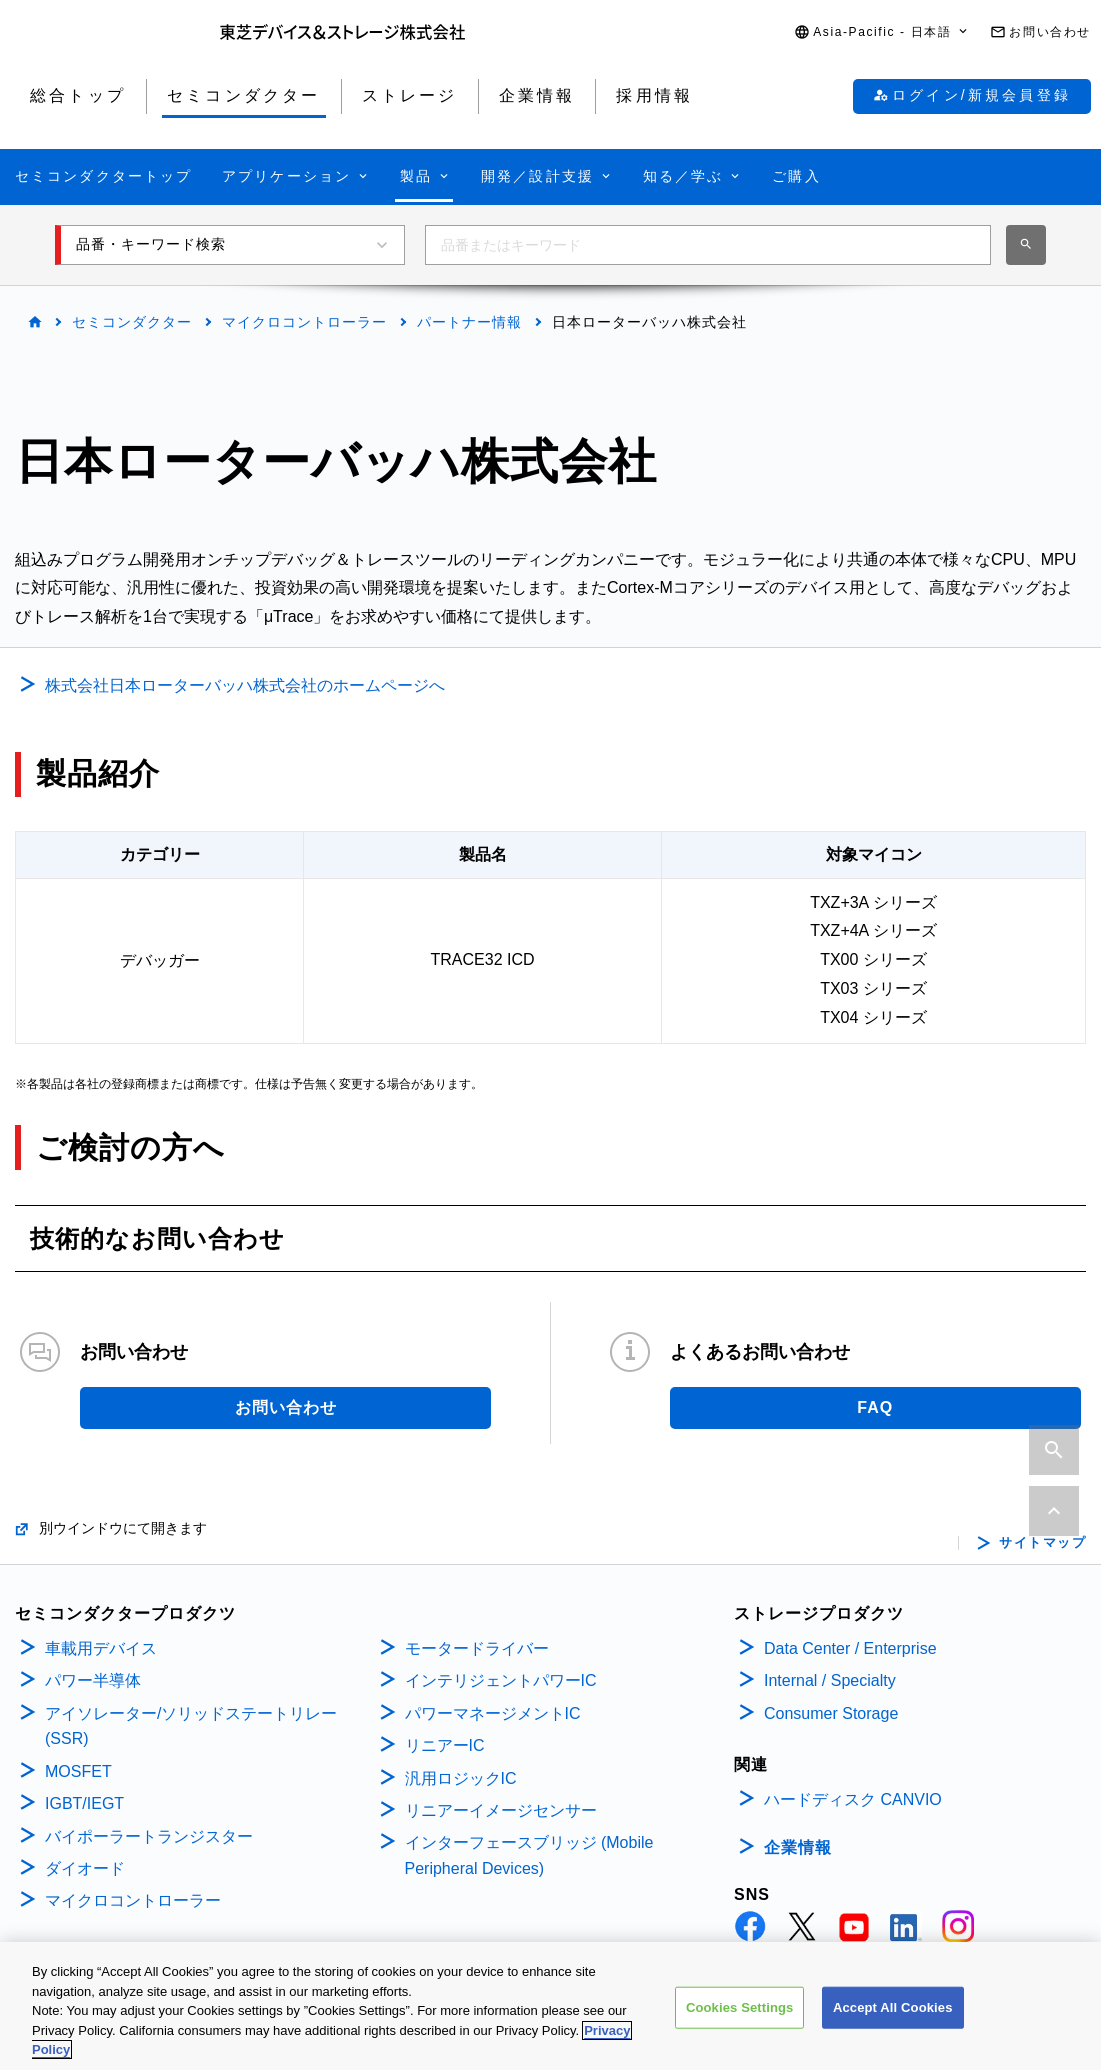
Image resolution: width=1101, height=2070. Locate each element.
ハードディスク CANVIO (853, 1799)
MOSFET (78, 1771)
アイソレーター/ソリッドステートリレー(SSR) (191, 1726)
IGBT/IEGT (84, 1803)
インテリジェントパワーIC (501, 1680)
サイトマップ (1042, 1543)
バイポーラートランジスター (149, 1836)
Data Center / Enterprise (850, 1648)
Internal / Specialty (830, 1680)
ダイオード (85, 1868)
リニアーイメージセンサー (501, 1810)
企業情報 (798, 1847)
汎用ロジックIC (461, 1778)
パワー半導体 (93, 1680)
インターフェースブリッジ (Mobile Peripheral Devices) (529, 1855)
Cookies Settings (740, 2014)
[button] (882, 32)
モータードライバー (477, 1648)
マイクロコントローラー (304, 322)
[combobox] (708, 245)
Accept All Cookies (893, 2014)
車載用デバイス (101, 1648)
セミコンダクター (132, 322)
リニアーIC (445, 1745)
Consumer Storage (831, 1713)
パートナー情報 (469, 322)
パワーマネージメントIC (493, 1713)
